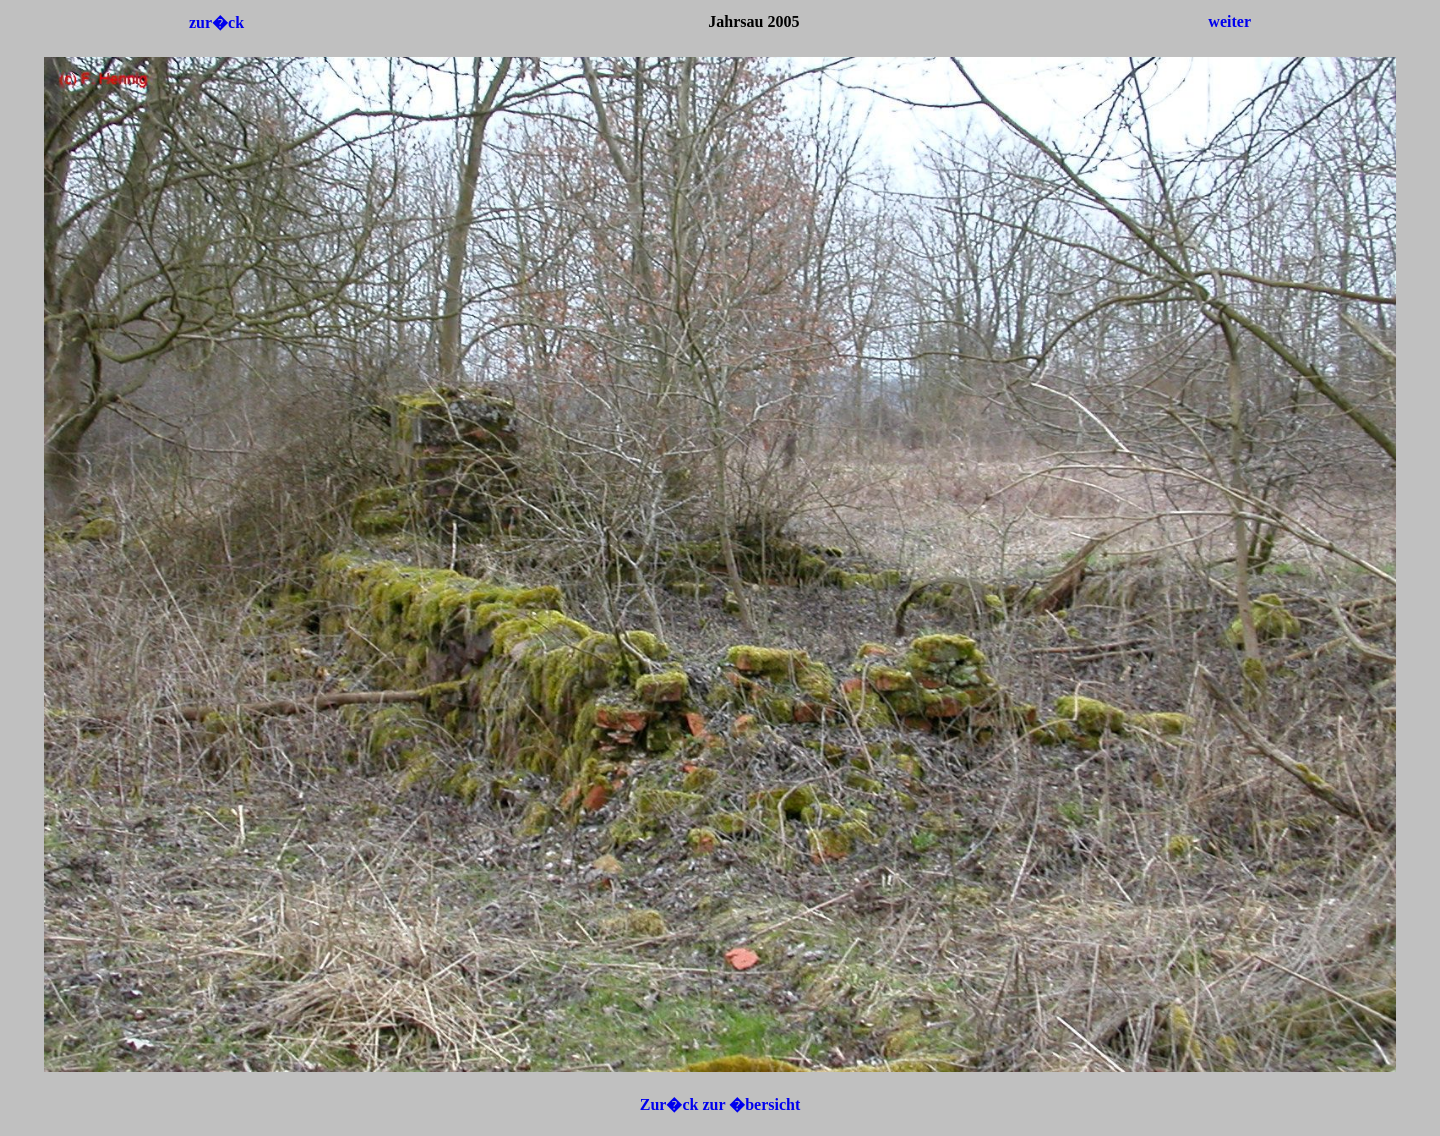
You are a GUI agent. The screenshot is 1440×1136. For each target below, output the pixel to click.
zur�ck (216, 22)
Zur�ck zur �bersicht (720, 1104)
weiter (1229, 21)
